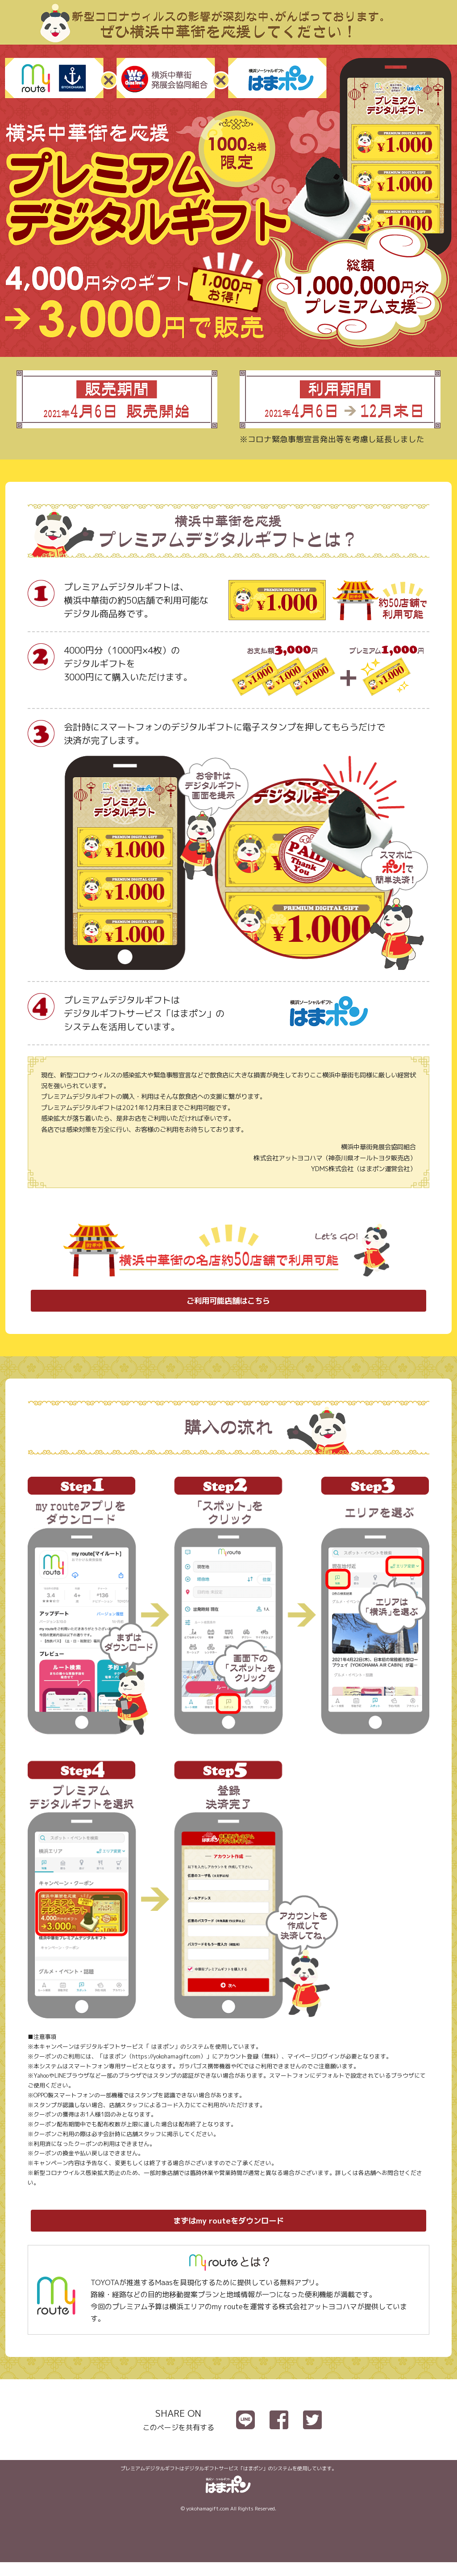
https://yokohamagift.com (166, 2063)
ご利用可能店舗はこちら (228, 1304)
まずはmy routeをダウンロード (228, 2231)
